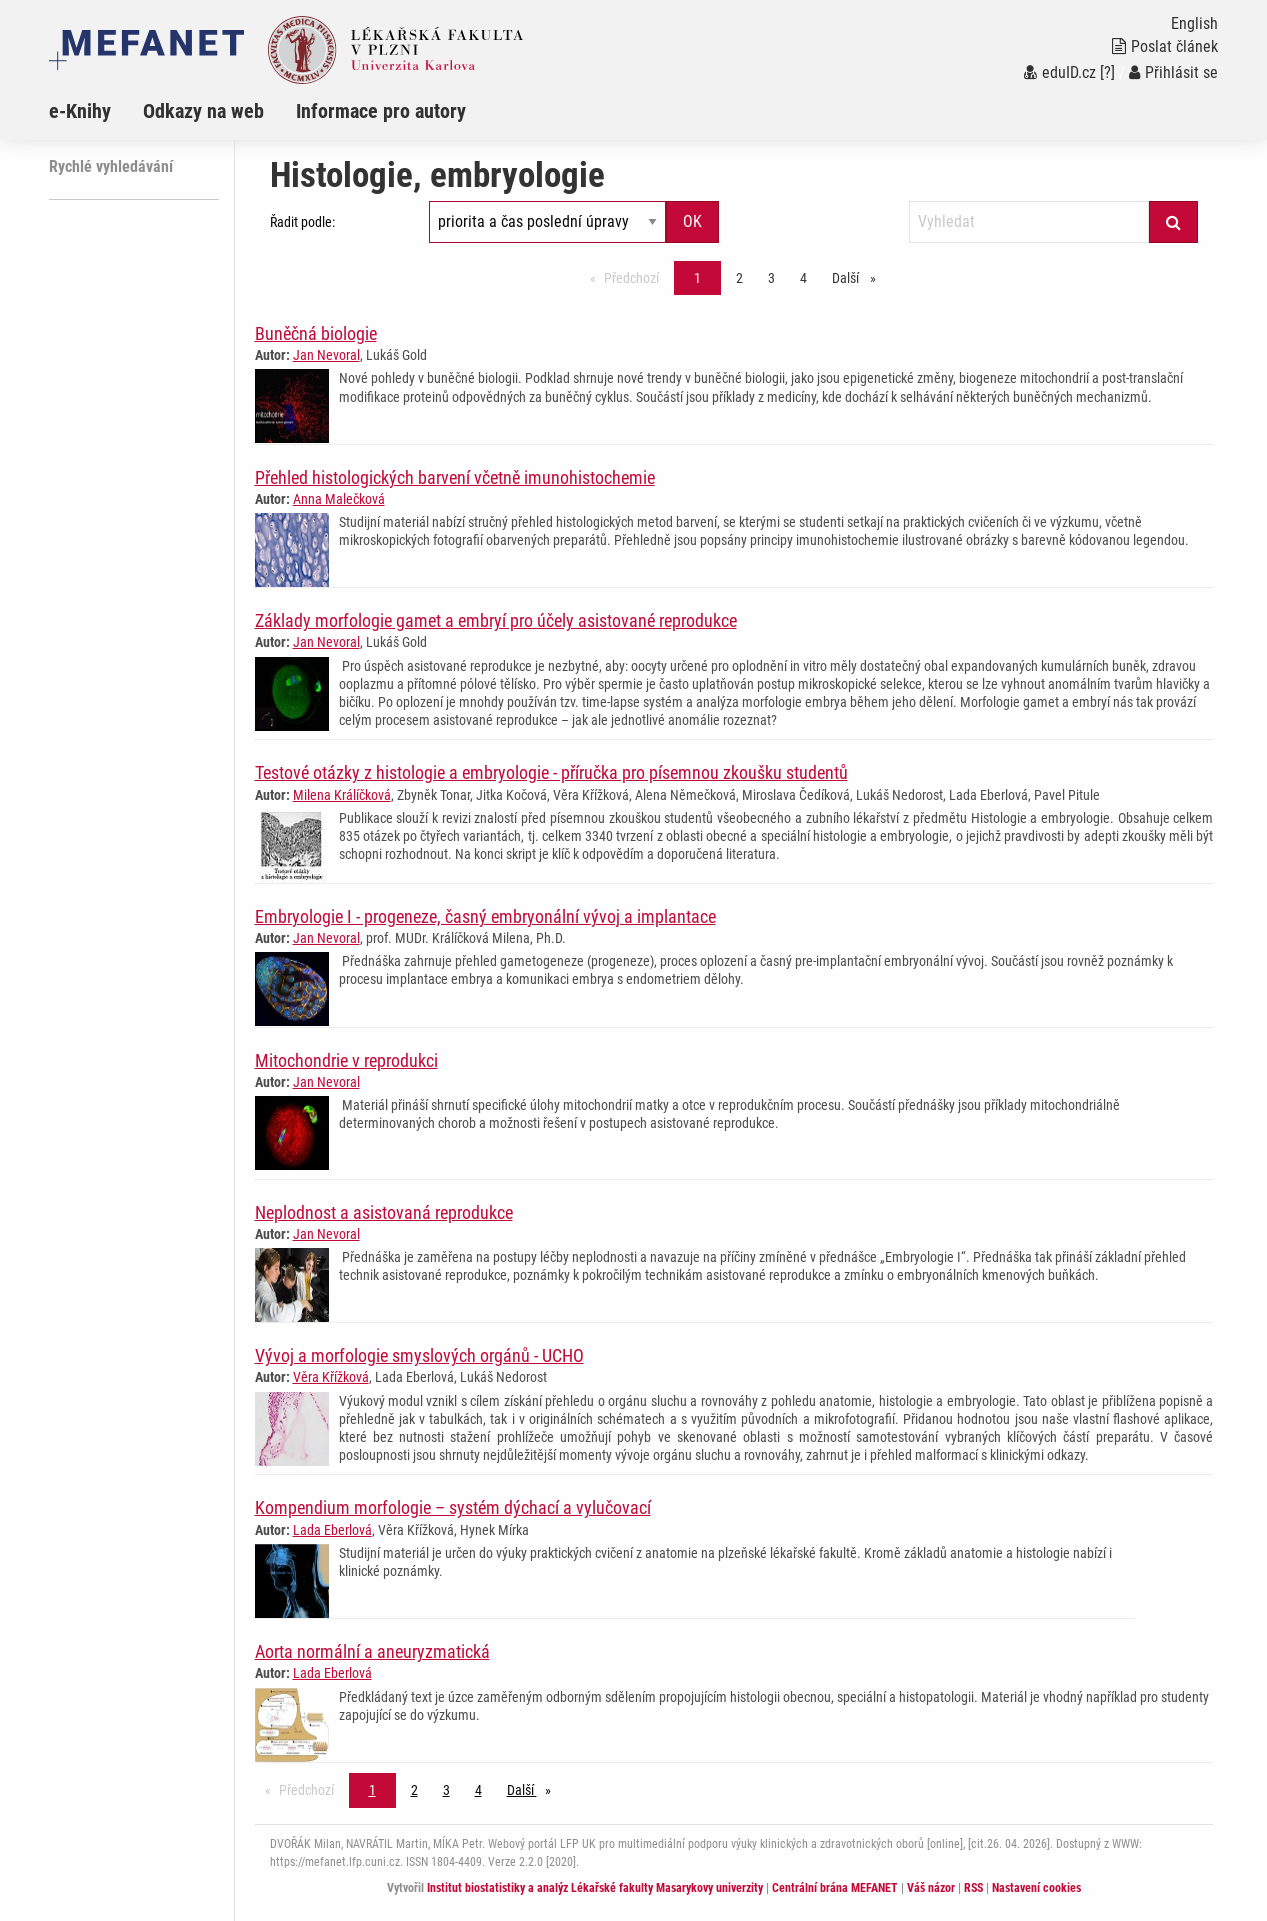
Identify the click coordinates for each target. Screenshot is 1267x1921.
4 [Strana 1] (803, 278)
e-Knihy (80, 111)
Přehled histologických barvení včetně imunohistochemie (455, 477)
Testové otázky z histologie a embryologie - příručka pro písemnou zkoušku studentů (551, 772)
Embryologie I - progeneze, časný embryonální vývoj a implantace (485, 916)
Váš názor (931, 1888)
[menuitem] (96, 111)
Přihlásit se (1173, 72)
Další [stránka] (859, 276)
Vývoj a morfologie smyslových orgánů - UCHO (419, 1355)
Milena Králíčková (342, 795)
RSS (973, 1888)
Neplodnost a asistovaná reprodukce (384, 1212)
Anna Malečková (339, 499)
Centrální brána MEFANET (835, 1888)
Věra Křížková (331, 1377)
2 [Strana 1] (739, 278)
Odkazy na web (203, 111)
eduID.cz (1060, 72)
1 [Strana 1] (697, 278)
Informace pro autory (381, 111)
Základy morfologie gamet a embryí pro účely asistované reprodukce (496, 620)
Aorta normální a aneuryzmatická (372, 1651)
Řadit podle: (302, 222)
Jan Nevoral (326, 355)
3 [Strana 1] (771, 278)
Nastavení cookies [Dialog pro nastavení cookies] (1036, 1888)
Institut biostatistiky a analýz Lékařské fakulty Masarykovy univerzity (595, 1888)
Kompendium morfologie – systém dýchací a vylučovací (453, 1507)
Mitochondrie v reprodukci (346, 1060)
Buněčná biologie (316, 333)
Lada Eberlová (332, 1530)
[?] (1107, 72)
